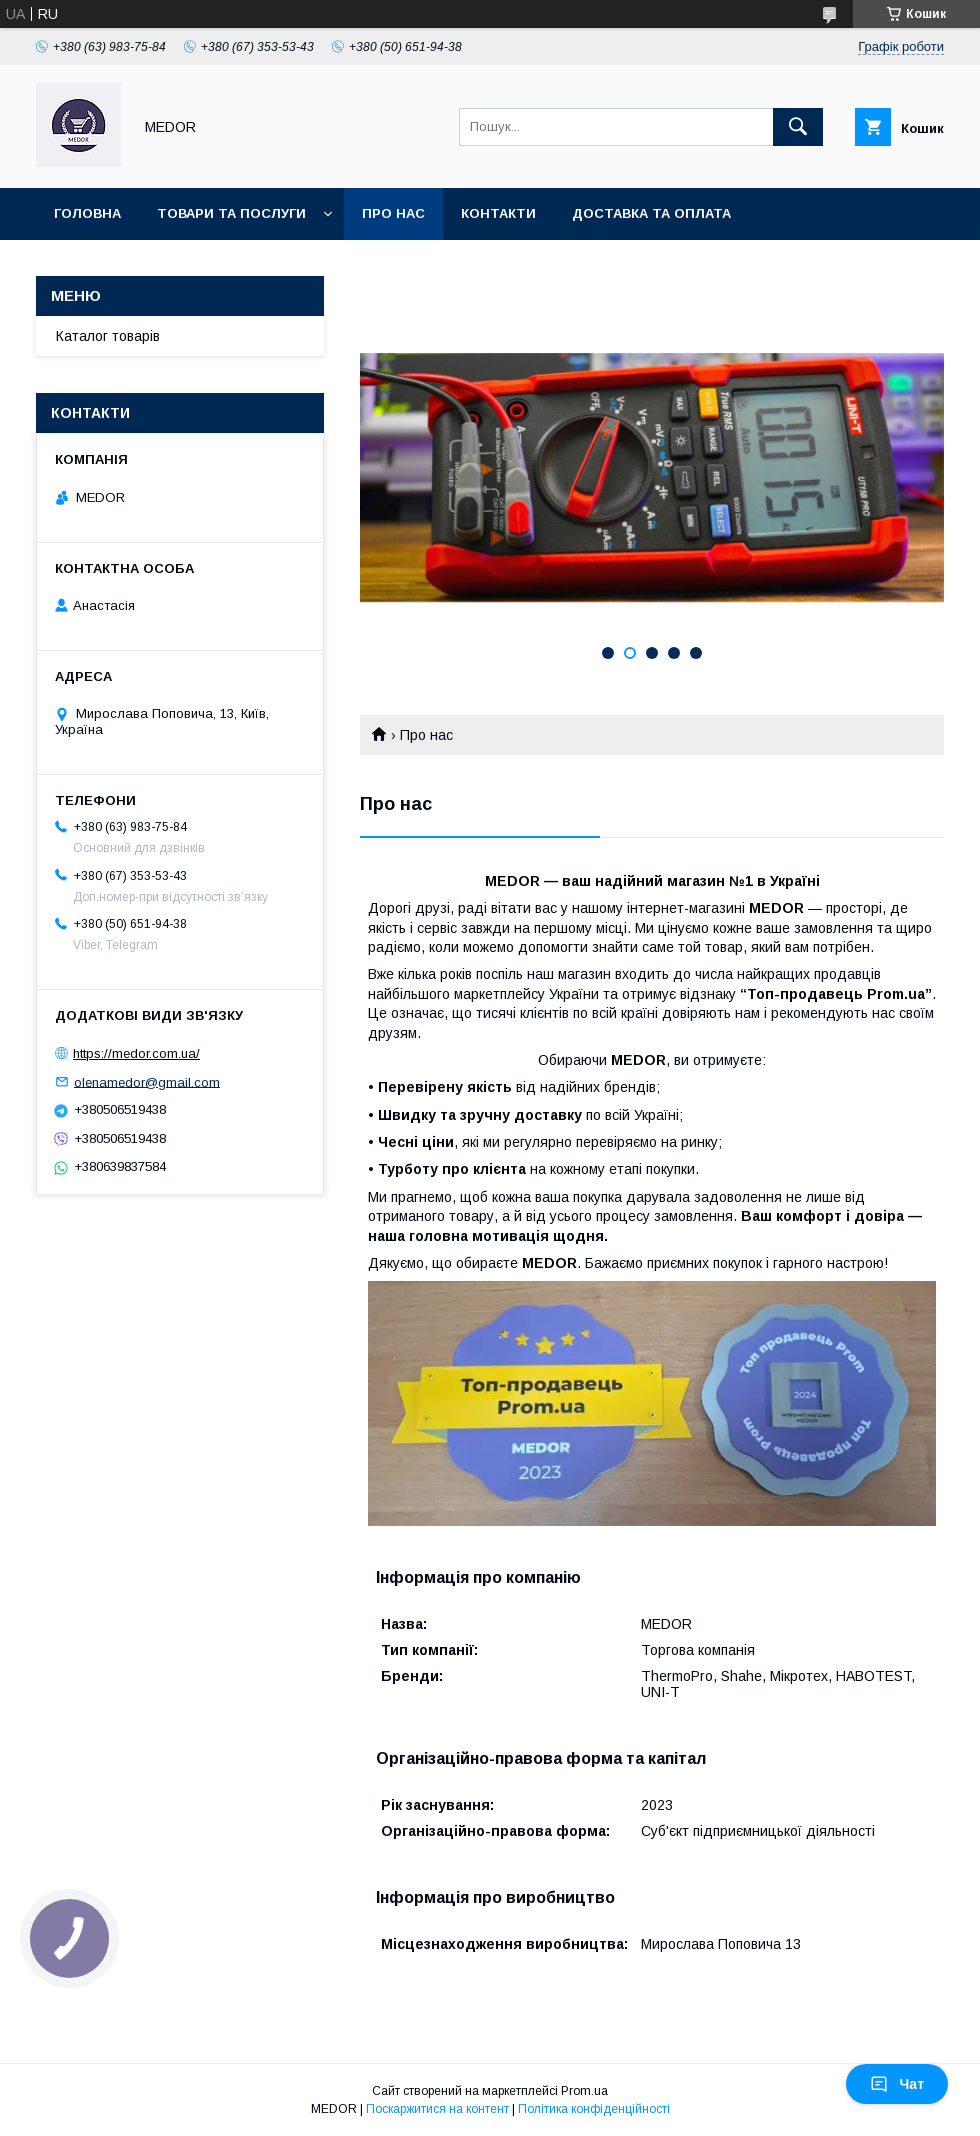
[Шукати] (798, 127)
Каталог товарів (108, 336)
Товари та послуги (231, 213)
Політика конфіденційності (594, 2109)
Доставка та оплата (651, 213)
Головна (87, 213)
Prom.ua (584, 2091)
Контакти (498, 213)
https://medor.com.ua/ (136, 1053)
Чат (897, 2084)
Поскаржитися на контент (437, 2109)
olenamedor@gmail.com (147, 1081)
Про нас (393, 213)
